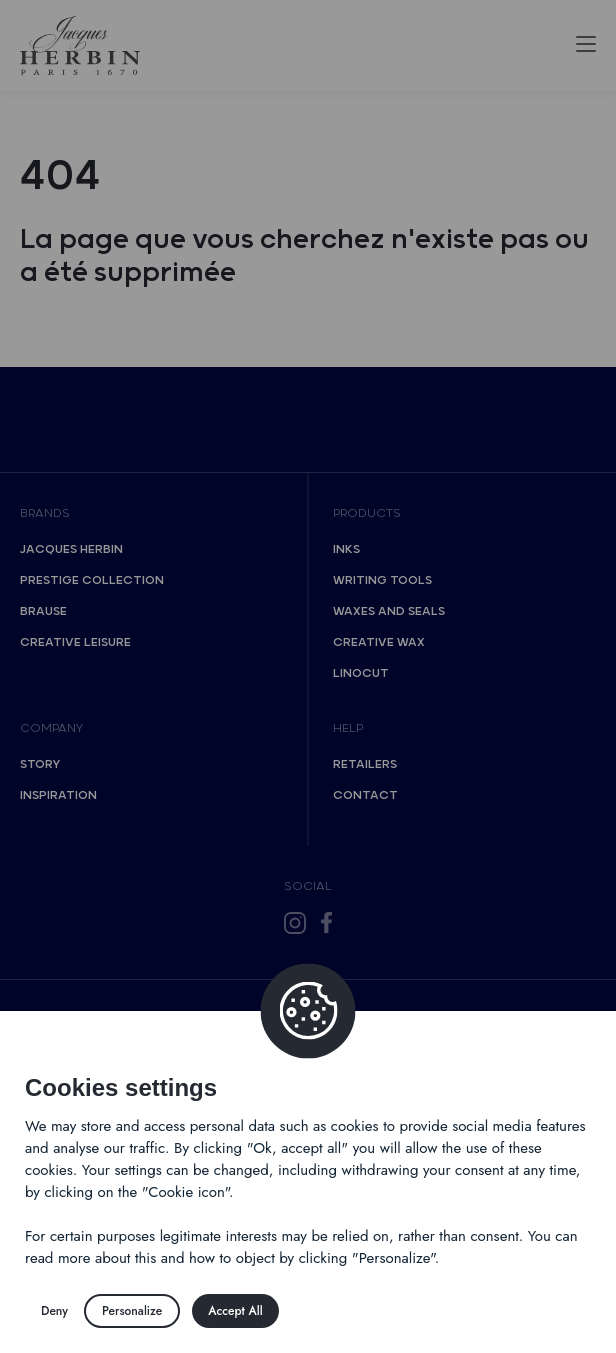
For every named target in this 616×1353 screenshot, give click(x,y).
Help (348, 728)
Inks (346, 549)
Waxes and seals (389, 611)
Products (367, 513)
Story (40, 764)
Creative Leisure (75, 642)
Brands (45, 513)
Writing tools (382, 580)
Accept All (235, 1311)
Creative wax (379, 642)
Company (51, 728)
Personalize (132, 1311)
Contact (365, 795)
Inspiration (58, 795)
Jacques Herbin (71, 549)
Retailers (365, 764)
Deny (54, 1311)
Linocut (361, 673)
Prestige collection (92, 580)
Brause (43, 611)
